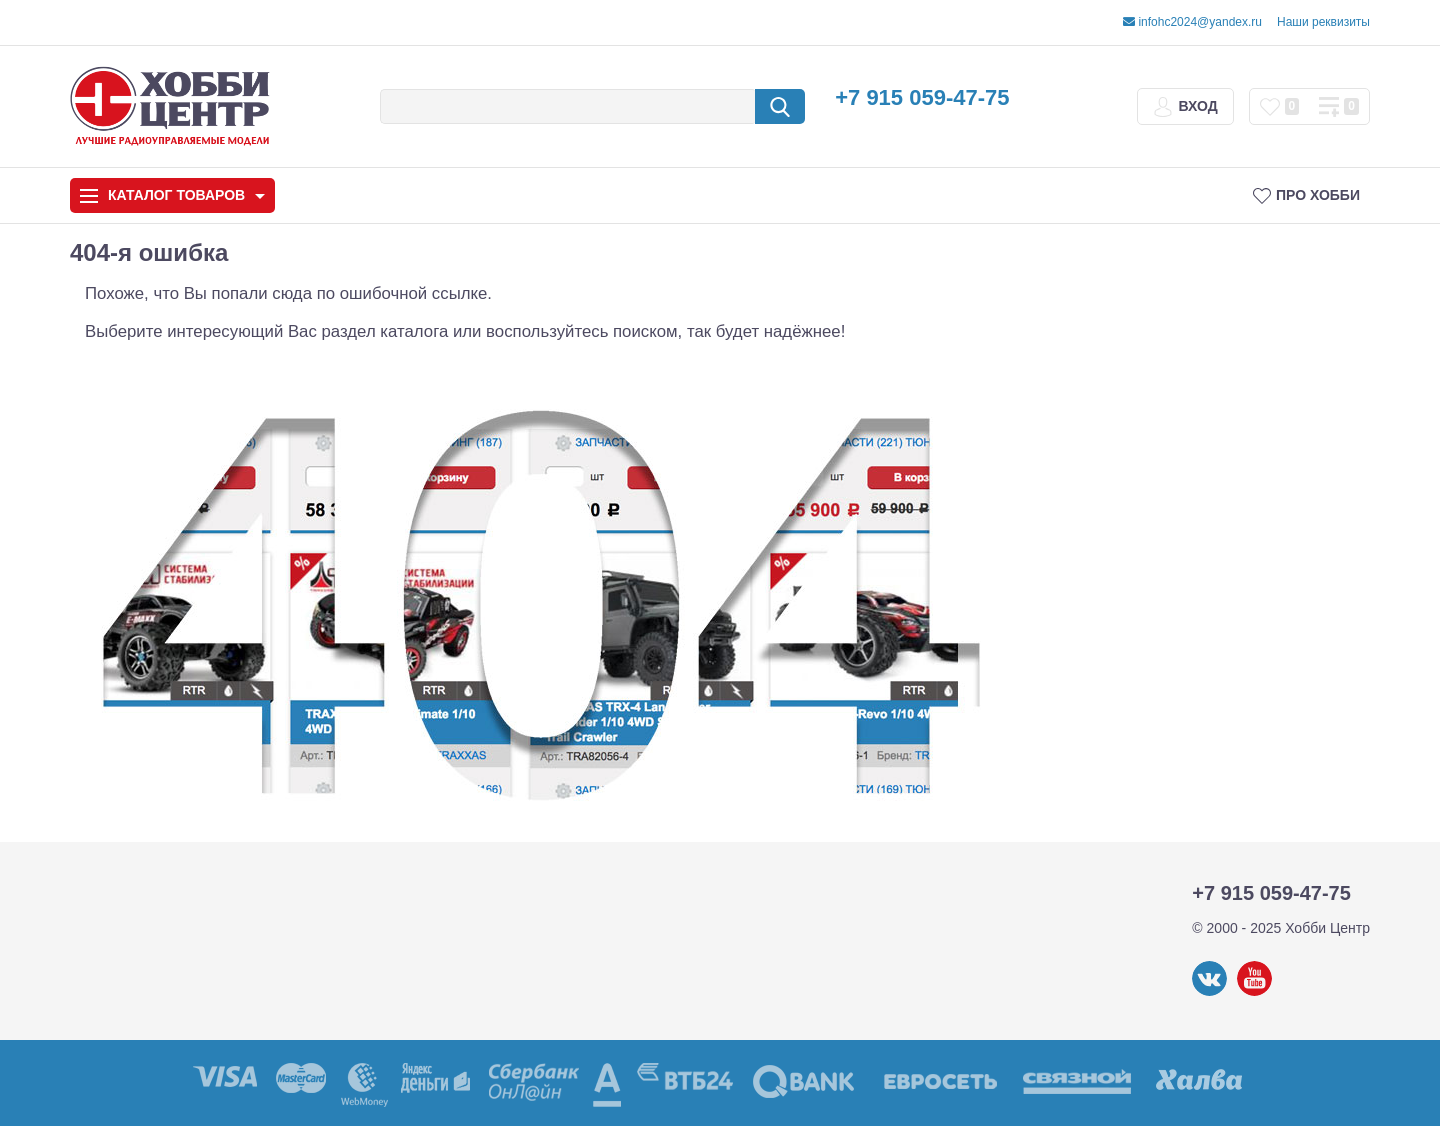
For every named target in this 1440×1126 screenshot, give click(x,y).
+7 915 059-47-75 (922, 97)
